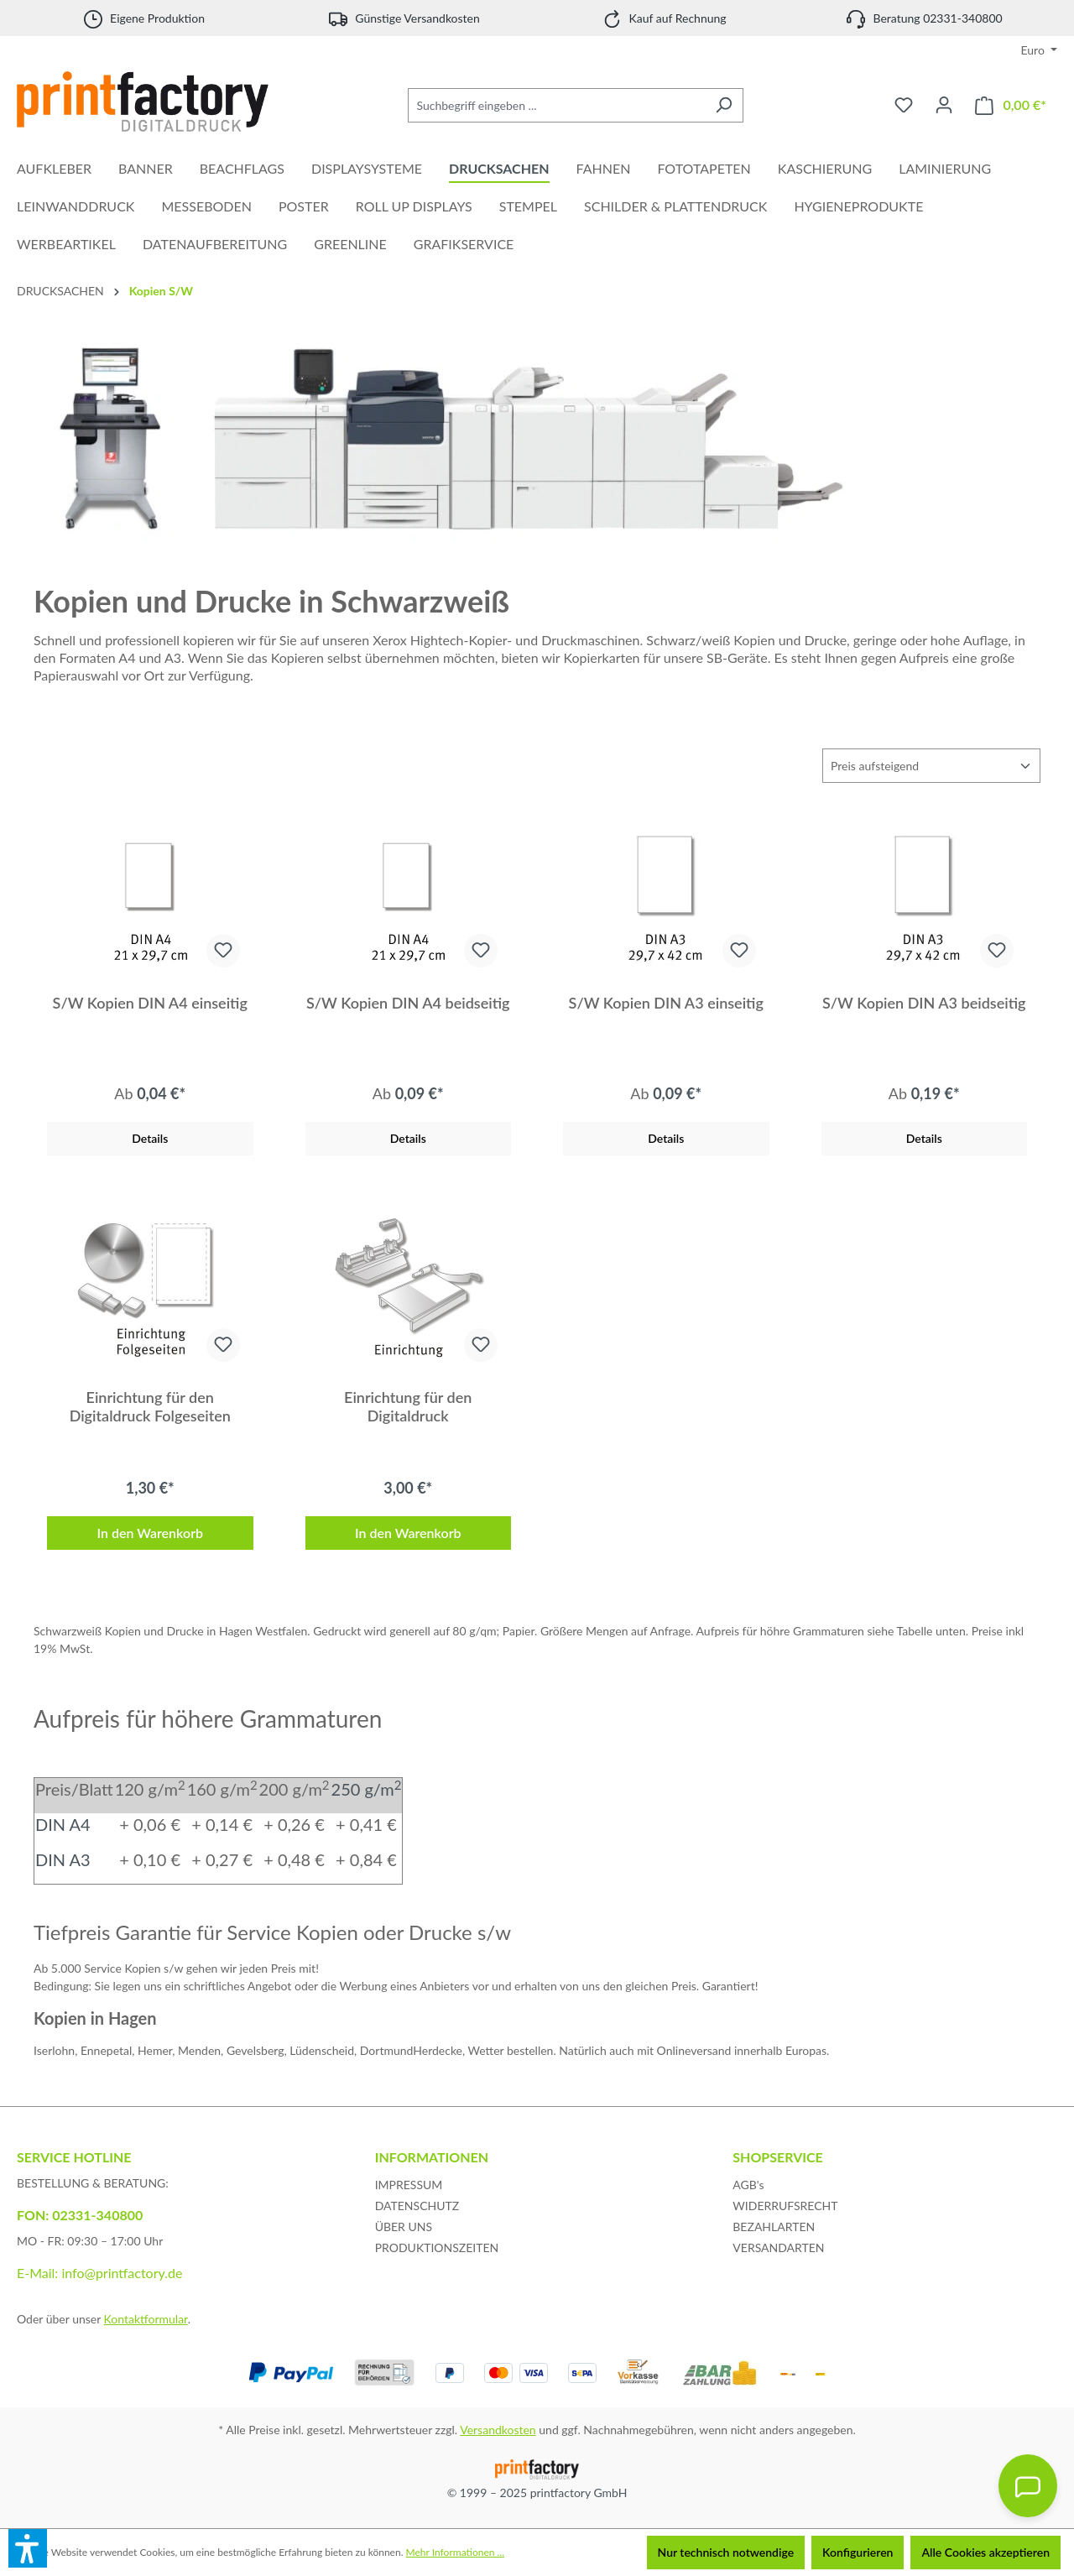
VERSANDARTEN (778, 2247)
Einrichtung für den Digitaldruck (408, 1406)
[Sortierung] (931, 765)
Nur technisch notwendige (726, 2552)
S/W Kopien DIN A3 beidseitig (924, 1002)
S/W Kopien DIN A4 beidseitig (408, 1002)
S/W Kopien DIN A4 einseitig (150, 1002)
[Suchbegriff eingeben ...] (556, 105)
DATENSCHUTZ (417, 2205)
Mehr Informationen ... (455, 2552)
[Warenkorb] (1010, 105)
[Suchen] (723, 105)
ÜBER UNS (403, 2226)
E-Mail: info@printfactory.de (99, 2273)
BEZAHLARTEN (774, 2226)
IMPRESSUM (409, 2184)
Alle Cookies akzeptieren (985, 2552)
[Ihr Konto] (944, 105)
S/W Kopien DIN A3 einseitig (666, 1002)
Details (150, 1138)
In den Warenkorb (149, 1533)
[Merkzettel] (904, 105)
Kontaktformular (146, 2319)
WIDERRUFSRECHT (785, 2205)
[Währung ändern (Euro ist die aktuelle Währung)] (1039, 50)
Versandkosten (497, 2429)
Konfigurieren (857, 2552)
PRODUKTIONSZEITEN (437, 2247)
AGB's (748, 2184)
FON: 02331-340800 (80, 2215)
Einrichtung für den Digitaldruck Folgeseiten (150, 1406)
